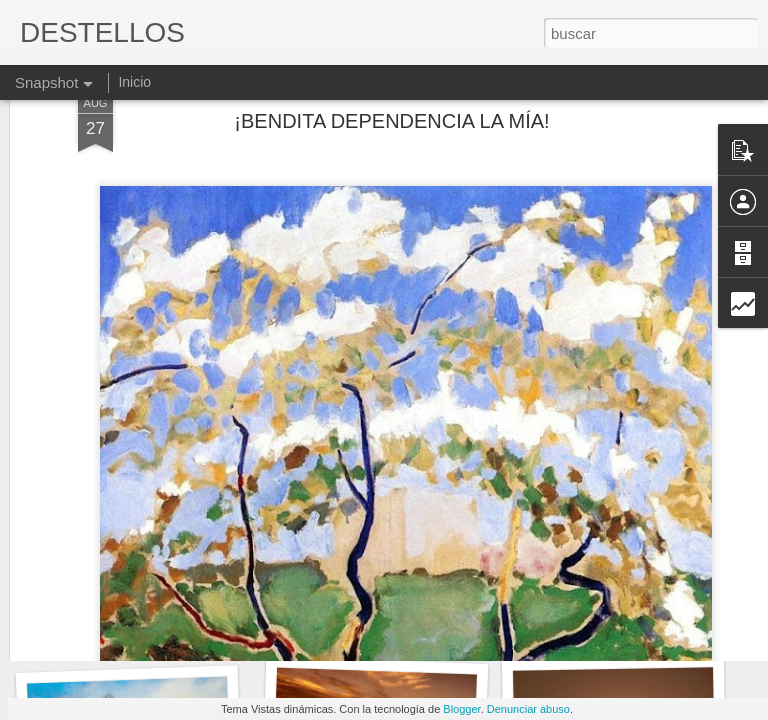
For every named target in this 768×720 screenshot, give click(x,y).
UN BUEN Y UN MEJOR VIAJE (401, 628)
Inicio (134, 82)
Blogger (461, 709)
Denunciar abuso (528, 709)
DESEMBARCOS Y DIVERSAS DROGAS (191, 629)
